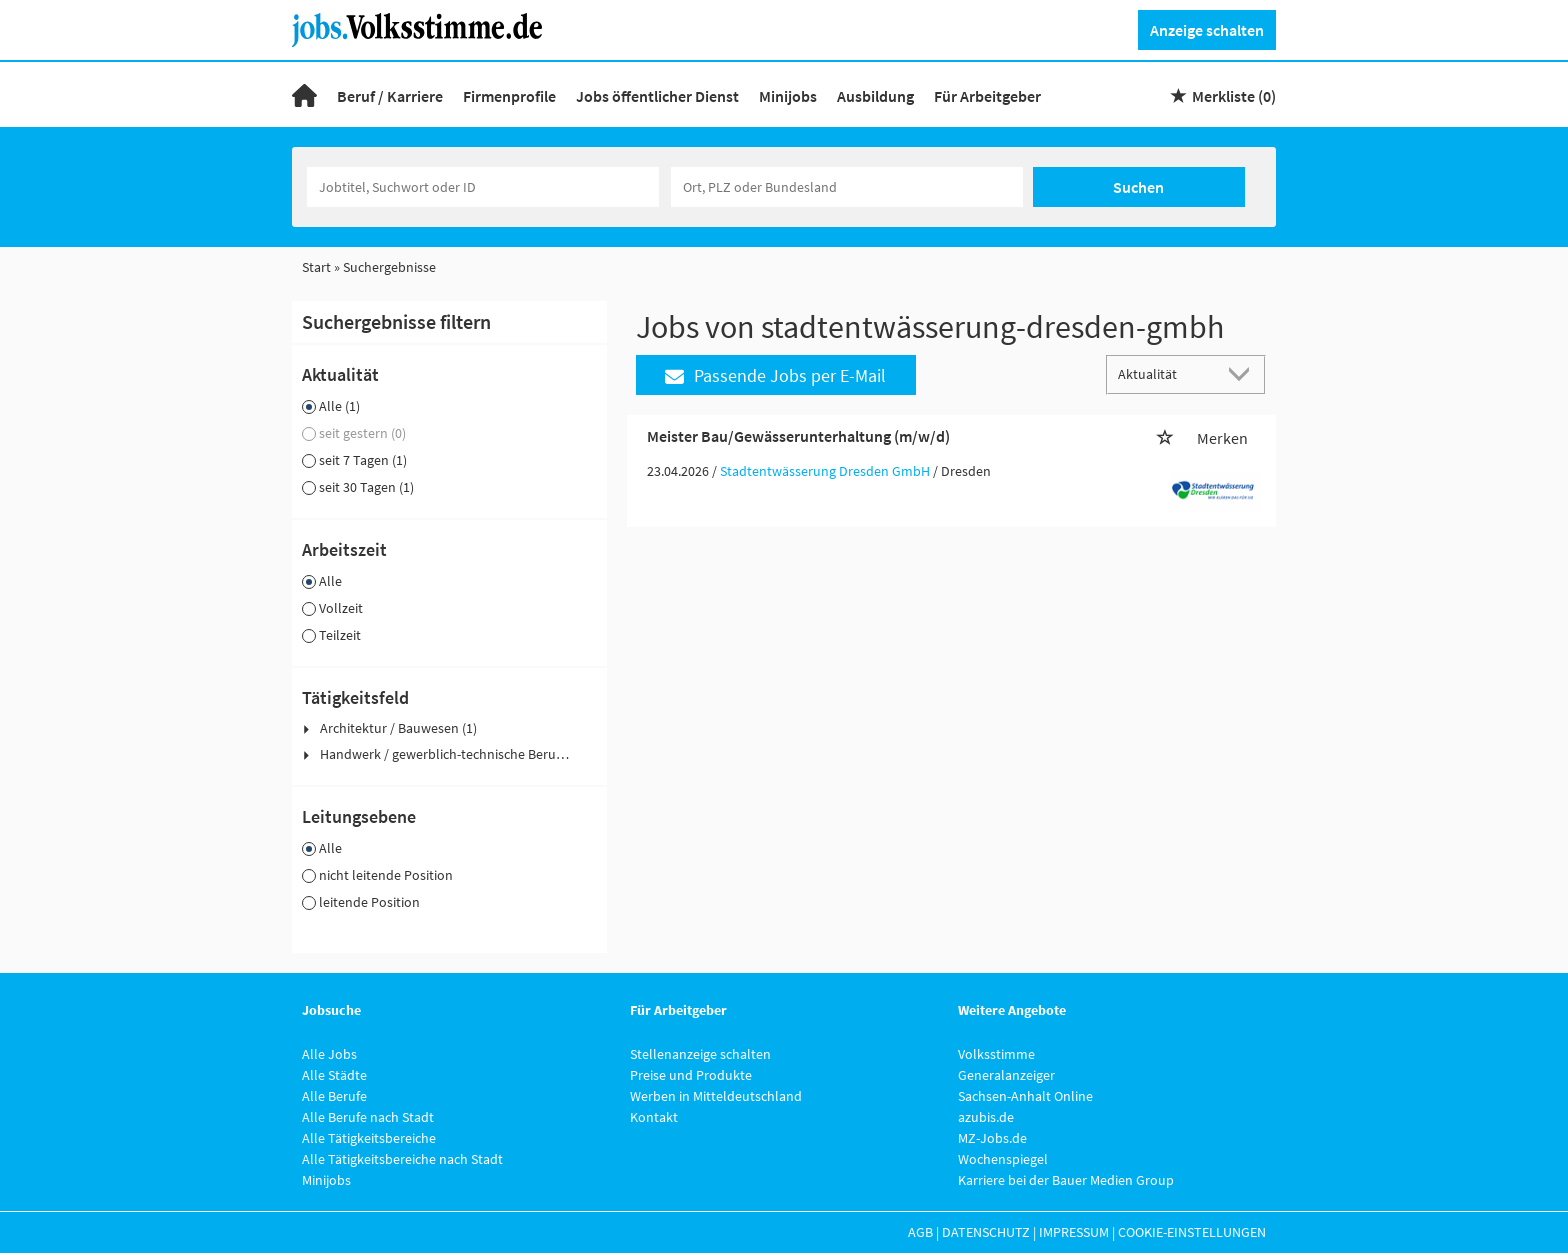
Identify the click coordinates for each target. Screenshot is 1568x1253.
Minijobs (788, 96)
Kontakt (654, 1117)
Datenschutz (986, 1232)
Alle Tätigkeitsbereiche (369, 1138)
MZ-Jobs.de (992, 1138)
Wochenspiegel (1003, 1159)
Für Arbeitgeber (987, 96)
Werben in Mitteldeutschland (716, 1096)
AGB (920, 1232)
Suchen (1138, 187)
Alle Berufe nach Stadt (368, 1117)
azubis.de (986, 1117)
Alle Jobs (329, 1054)
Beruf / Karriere (390, 96)
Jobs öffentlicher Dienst (657, 96)
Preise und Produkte (691, 1075)
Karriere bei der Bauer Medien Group (1066, 1180)
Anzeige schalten (1207, 30)
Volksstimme (996, 1054)
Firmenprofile (509, 96)
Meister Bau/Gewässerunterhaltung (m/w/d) (798, 436)
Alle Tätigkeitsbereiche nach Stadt (402, 1159)
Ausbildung (875, 96)
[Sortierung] (1166, 373)
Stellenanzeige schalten (700, 1054)
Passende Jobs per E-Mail (775, 375)
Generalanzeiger (1006, 1075)
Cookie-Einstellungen (1192, 1232)
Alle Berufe (334, 1096)
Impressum (1074, 1232)
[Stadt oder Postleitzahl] (847, 187)
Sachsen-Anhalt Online (1025, 1096)
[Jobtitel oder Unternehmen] (483, 187)
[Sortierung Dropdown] (1244, 373)
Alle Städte (334, 1075)
